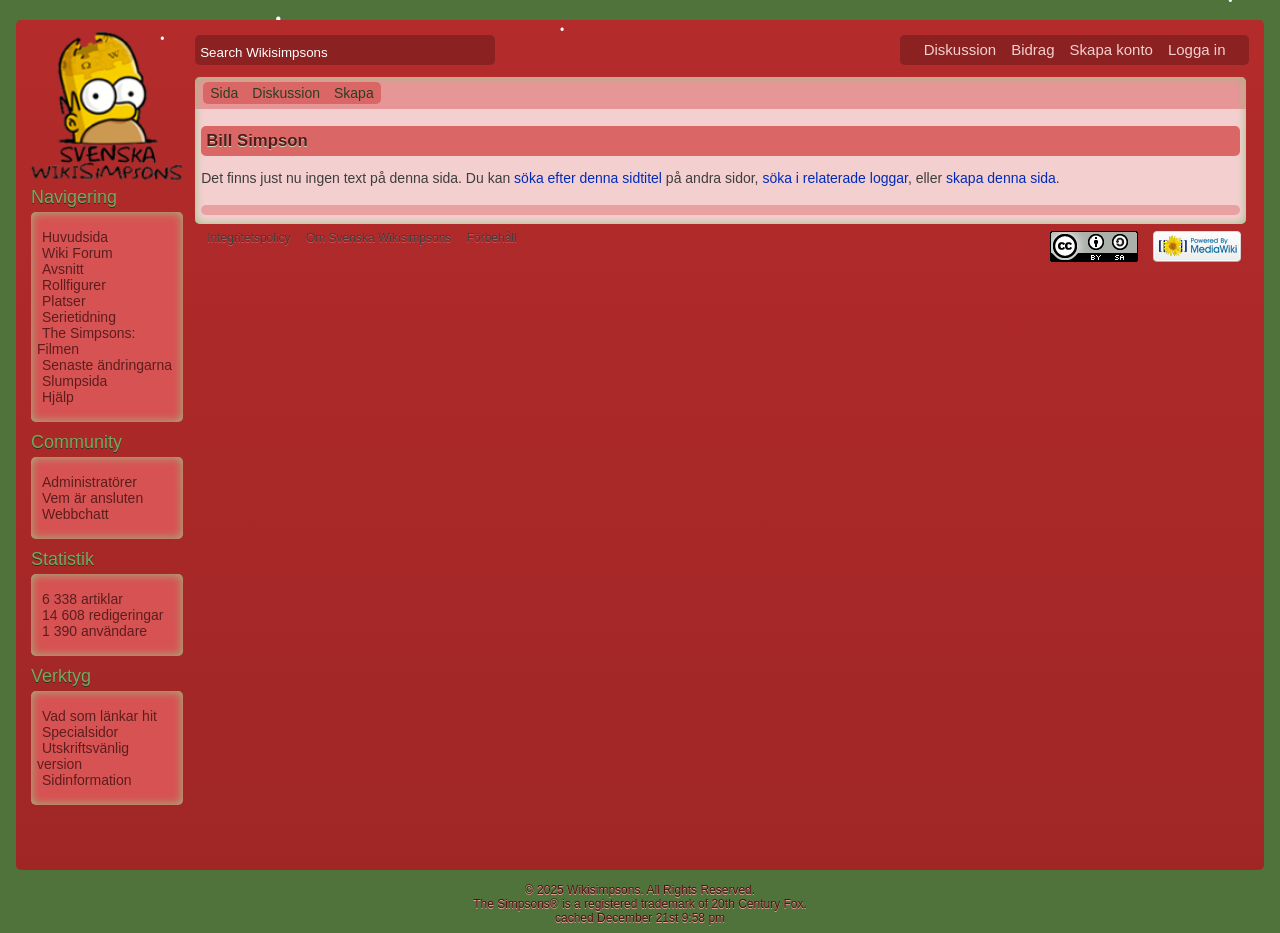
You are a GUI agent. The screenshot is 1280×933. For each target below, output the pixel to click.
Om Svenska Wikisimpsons (378, 238)
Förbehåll (492, 238)
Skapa (354, 93)
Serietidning (79, 317)
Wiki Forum (77, 253)
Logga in (1197, 49)
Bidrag (1032, 49)
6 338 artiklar (82, 599)
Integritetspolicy (248, 238)
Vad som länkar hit (99, 716)
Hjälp (58, 397)
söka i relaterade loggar (835, 178)
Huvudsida (75, 237)
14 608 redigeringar (102, 615)
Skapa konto (1111, 49)
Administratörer (89, 482)
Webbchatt (75, 514)
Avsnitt (63, 269)
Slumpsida (74, 381)
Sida (224, 93)
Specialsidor (80, 732)
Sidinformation (87, 780)
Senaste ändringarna (107, 365)
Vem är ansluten (92, 498)
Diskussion (960, 49)
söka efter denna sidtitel (588, 178)
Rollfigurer (74, 285)
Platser (64, 301)
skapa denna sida (1001, 178)
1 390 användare (94, 631)
